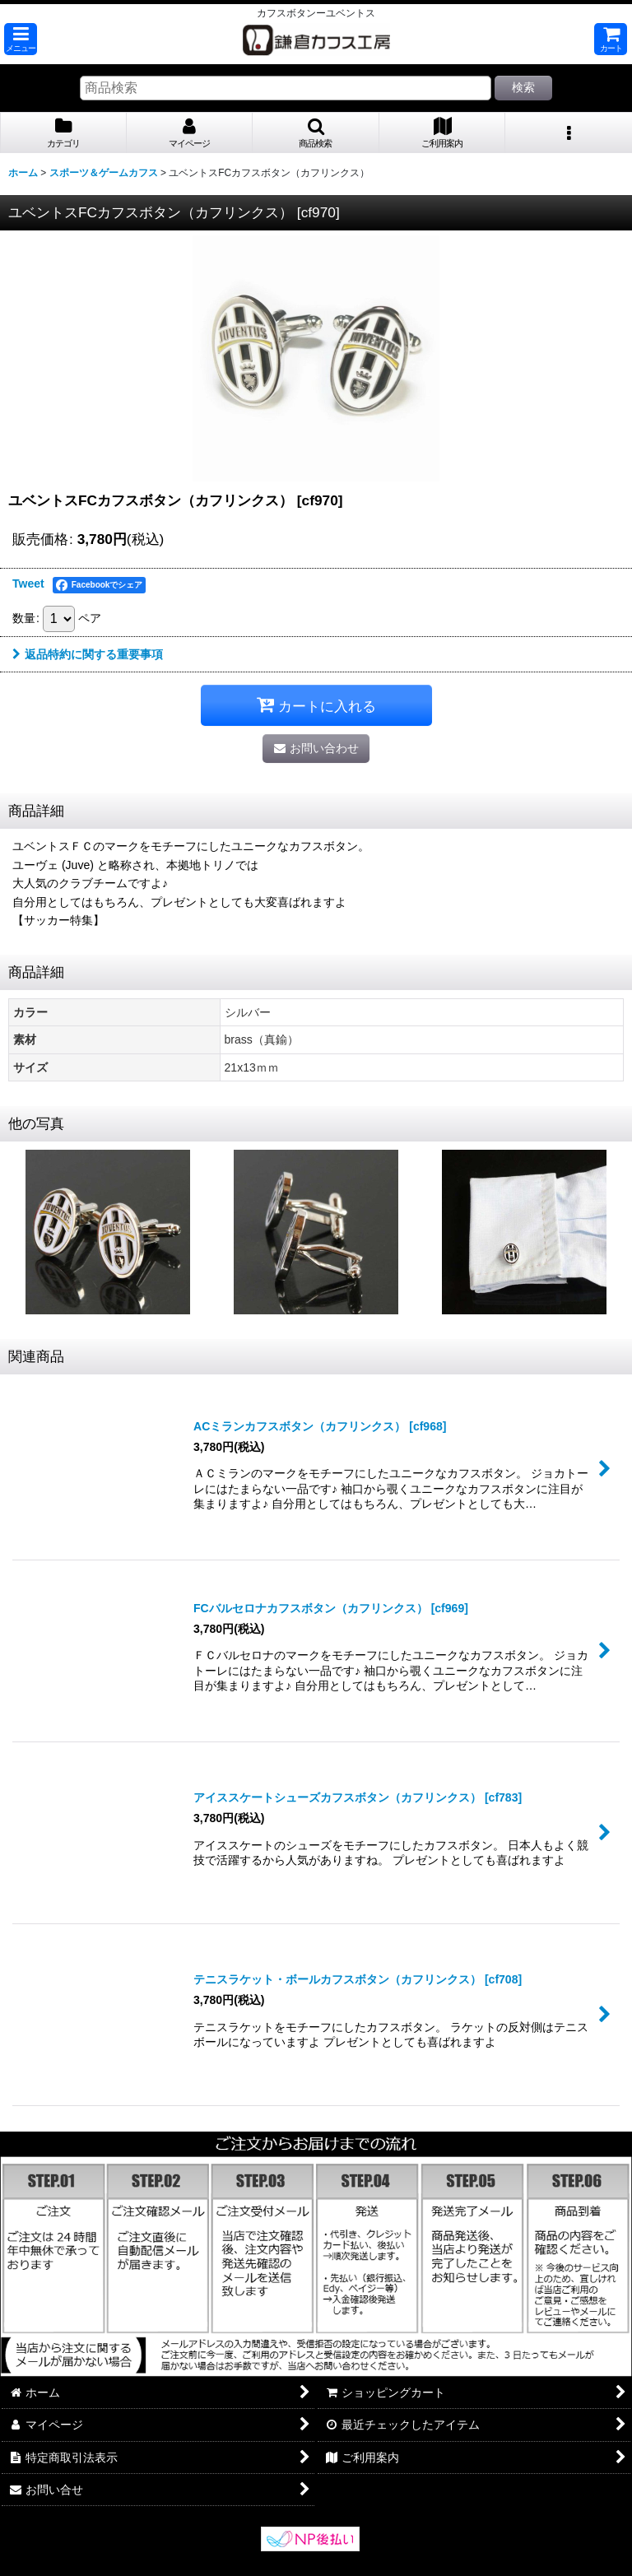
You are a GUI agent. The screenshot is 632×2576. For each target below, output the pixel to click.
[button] (20, 39)
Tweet (28, 583)
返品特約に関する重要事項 (87, 654)
